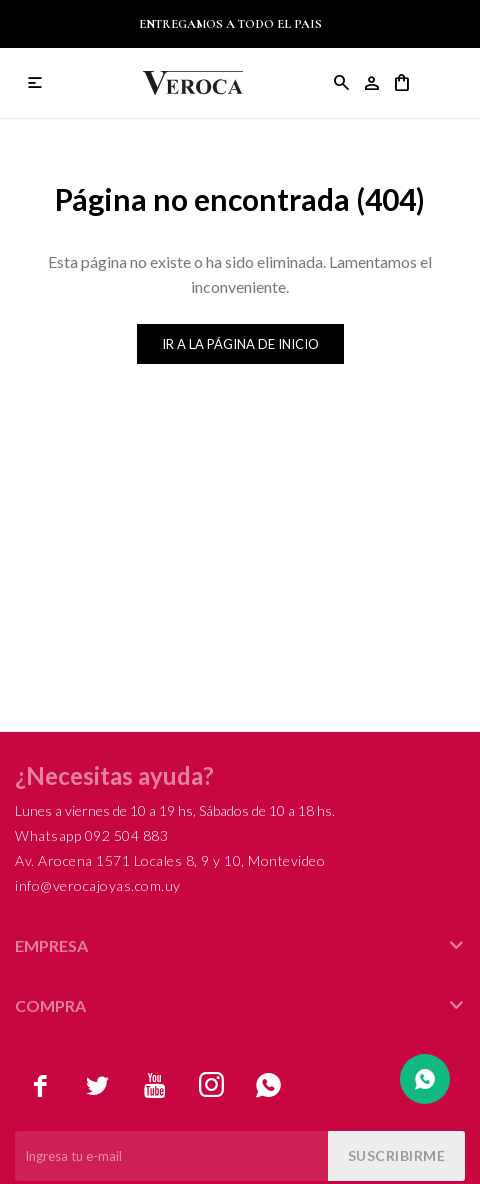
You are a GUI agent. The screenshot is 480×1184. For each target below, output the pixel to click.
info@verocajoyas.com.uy (98, 885)
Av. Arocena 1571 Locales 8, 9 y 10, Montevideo (170, 860)
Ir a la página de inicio (240, 344)
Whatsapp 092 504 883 (91, 835)
